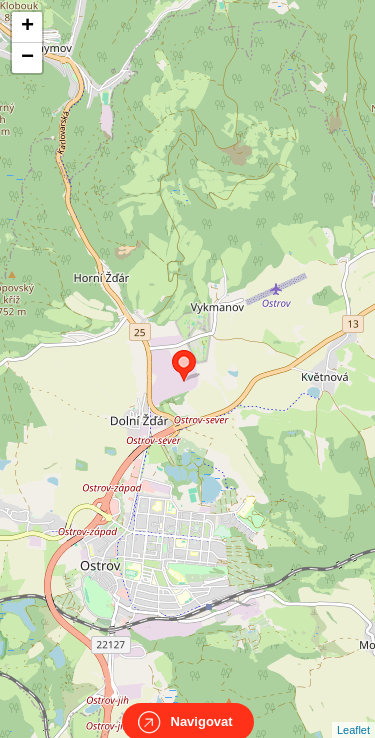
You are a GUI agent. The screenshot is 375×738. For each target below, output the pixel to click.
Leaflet (353, 712)
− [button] (27, 58)
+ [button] (27, 27)
